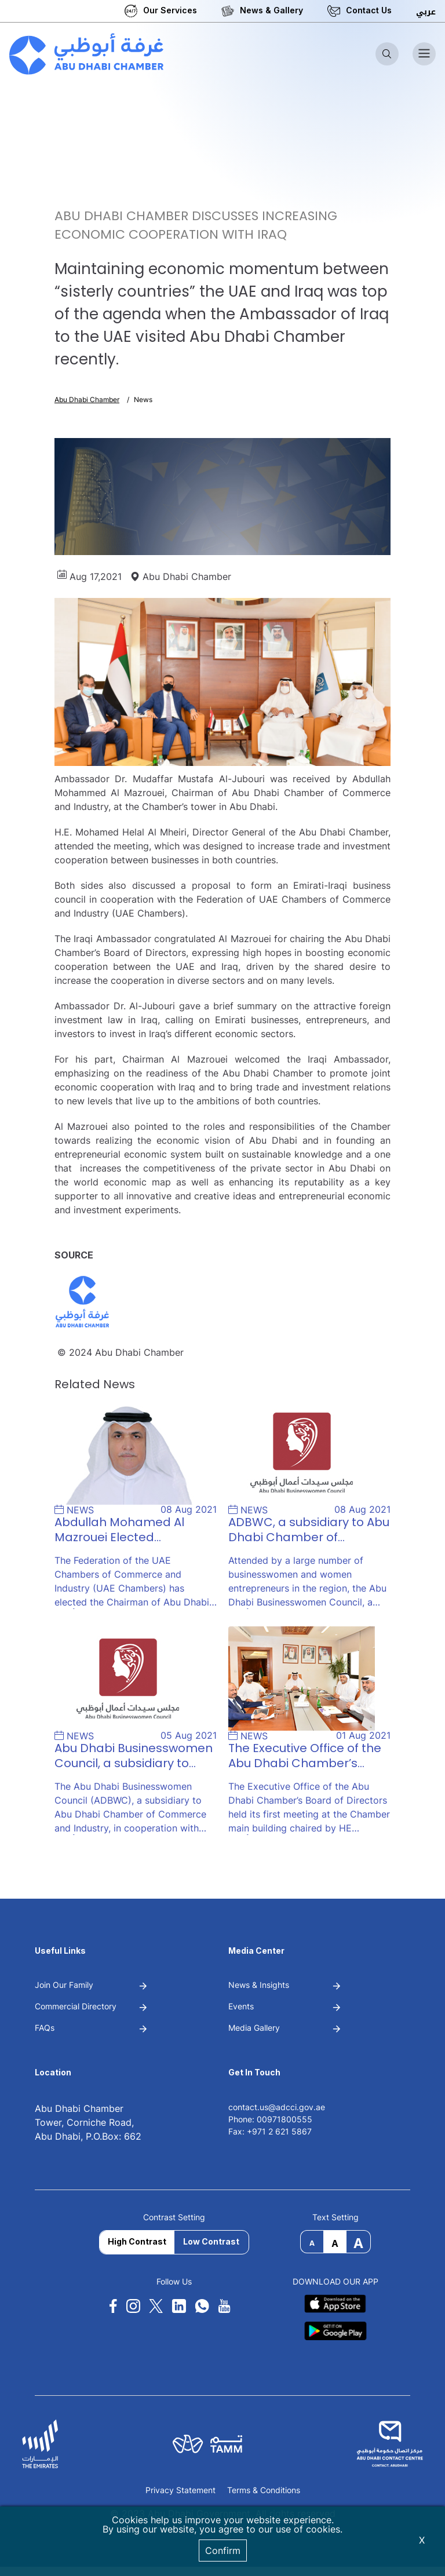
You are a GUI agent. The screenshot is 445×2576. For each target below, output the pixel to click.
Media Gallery (254, 2028)
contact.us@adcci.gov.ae (276, 2107)
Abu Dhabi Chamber (86, 399)
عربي (426, 12)
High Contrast (137, 2241)
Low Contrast (211, 2241)
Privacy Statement (180, 2490)
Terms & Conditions (263, 2490)
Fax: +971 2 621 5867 (270, 2131)
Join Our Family (64, 1985)
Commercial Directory (75, 2006)
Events (241, 2006)
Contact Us (369, 10)
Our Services (170, 10)
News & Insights (258, 1985)
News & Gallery (271, 10)
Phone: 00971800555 (270, 2119)
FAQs (44, 2028)
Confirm (222, 2550)
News (143, 399)
